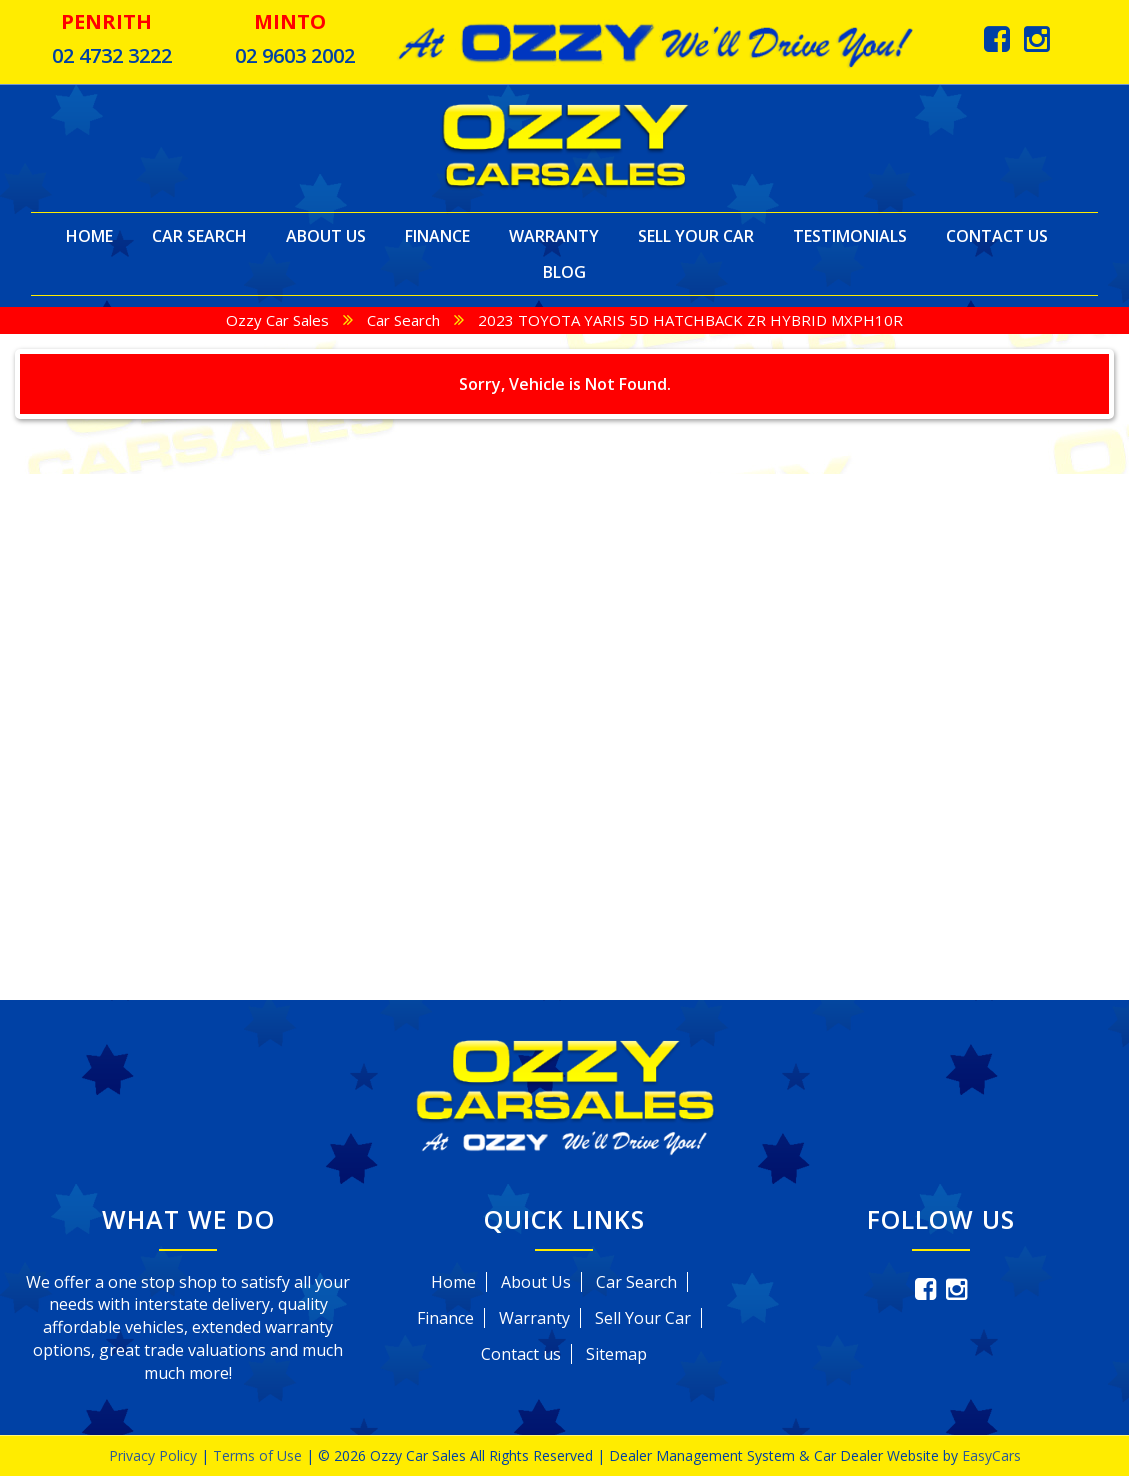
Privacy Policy (155, 1455)
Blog (564, 272)
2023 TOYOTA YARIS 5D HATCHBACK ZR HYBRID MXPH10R (690, 320)
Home (89, 236)
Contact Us (997, 236)
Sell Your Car (696, 236)
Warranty (554, 236)
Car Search (199, 236)
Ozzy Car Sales (277, 320)
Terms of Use (259, 1455)
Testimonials (850, 236)
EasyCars (991, 1455)
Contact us (521, 1354)
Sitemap (616, 1354)
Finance (437, 236)
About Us (326, 236)
